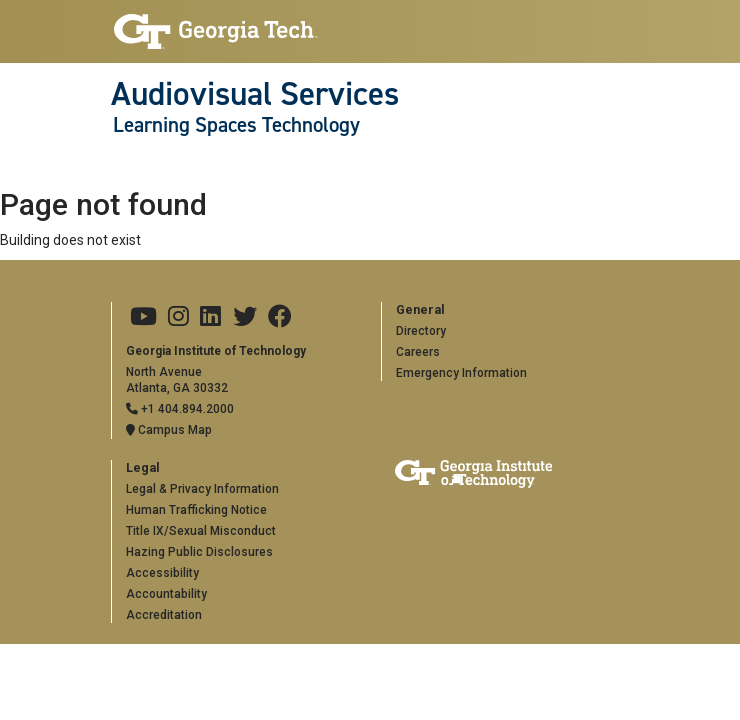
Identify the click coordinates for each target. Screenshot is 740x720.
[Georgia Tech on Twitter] (245, 317)
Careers (418, 352)
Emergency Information (461, 373)
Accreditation (164, 615)
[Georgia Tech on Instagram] (178, 317)
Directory (421, 331)
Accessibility (162, 573)
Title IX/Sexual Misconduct (201, 531)
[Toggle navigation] (121, 165)
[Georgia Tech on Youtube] (143, 317)
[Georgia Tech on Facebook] (280, 317)
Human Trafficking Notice (196, 510)
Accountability (166, 594)
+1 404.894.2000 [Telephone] (180, 409)
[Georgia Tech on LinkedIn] (210, 317)
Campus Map (169, 430)
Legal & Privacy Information (202, 489)
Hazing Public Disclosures (199, 552)
